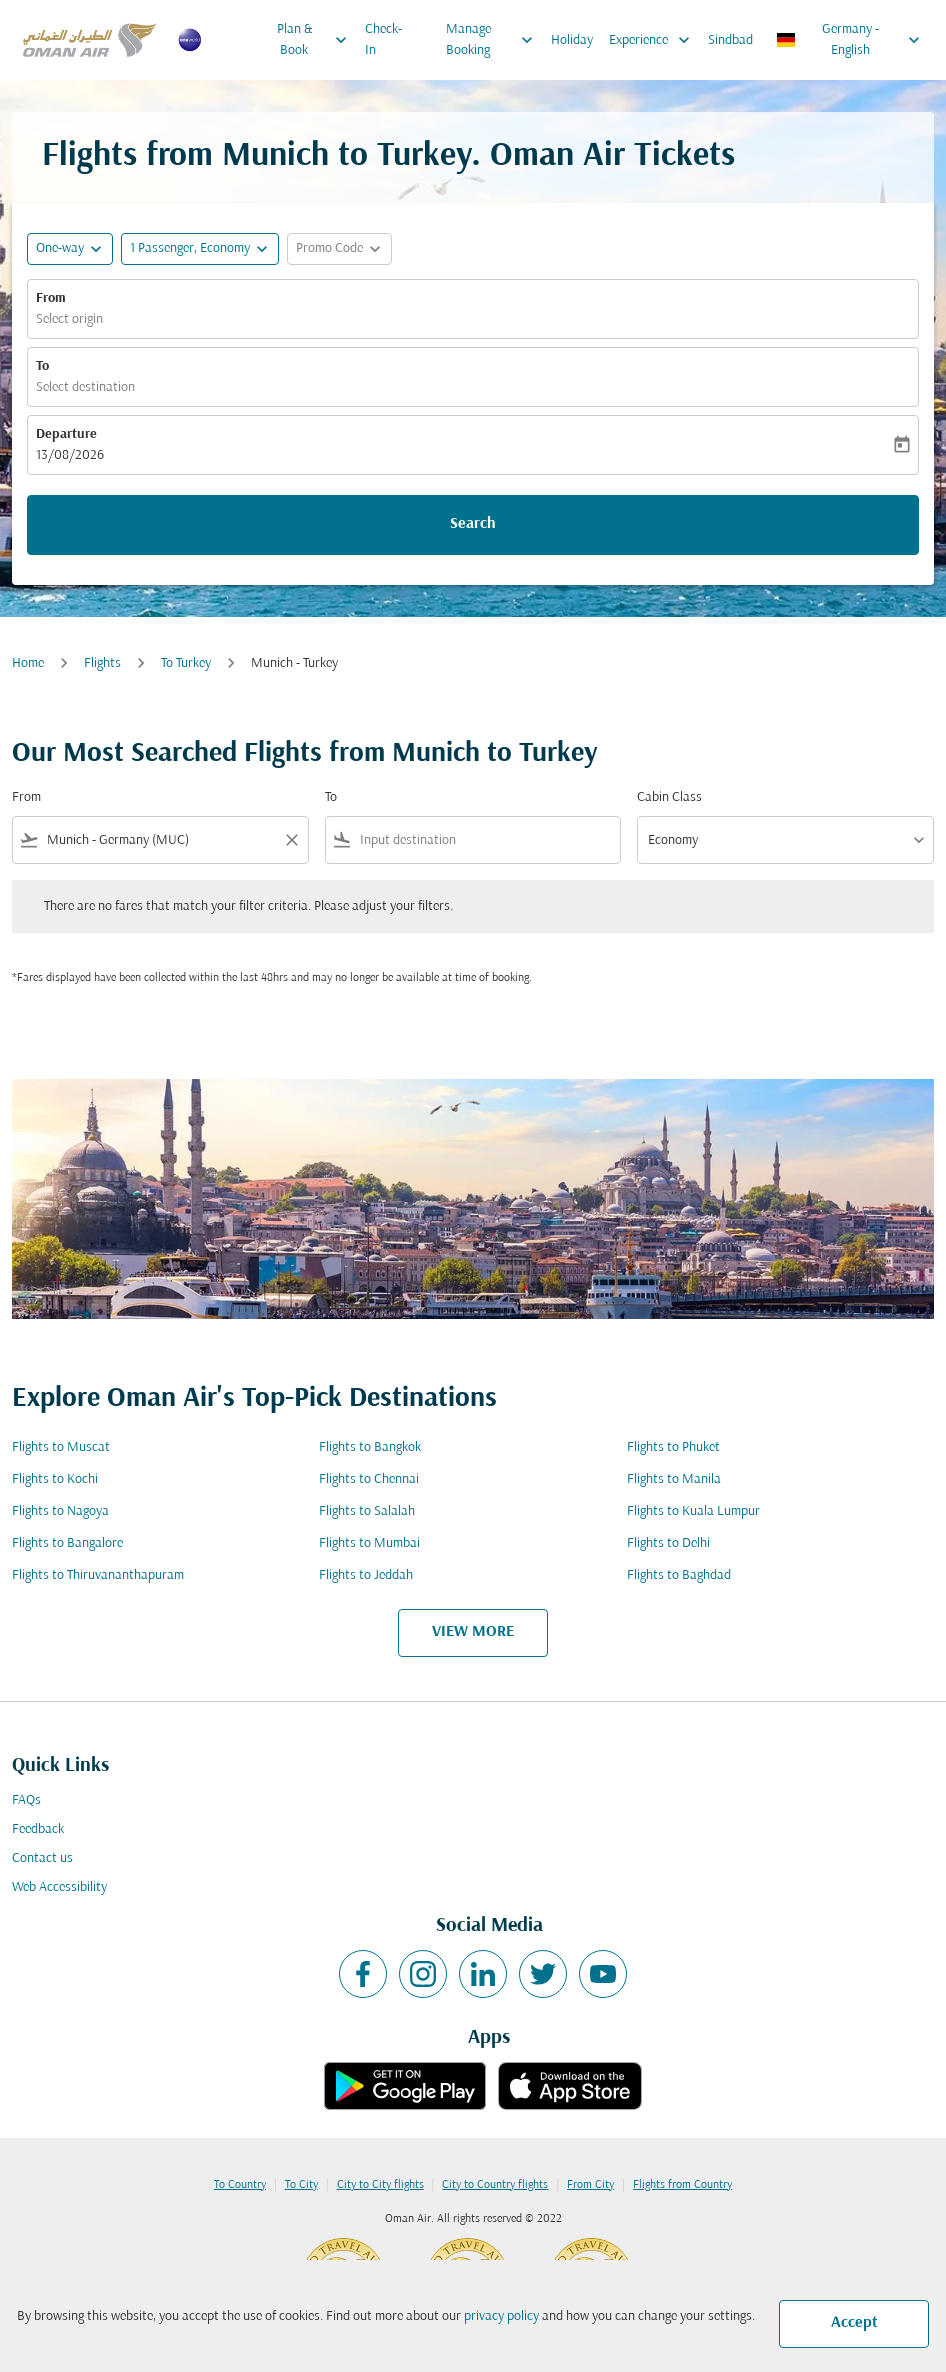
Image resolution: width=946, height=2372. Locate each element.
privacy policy (501, 2316)
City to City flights (380, 2185)
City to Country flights (495, 2185)
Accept (854, 2323)
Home (28, 663)
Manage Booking (494, 40)
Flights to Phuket (673, 1447)
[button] (200, 249)
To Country (240, 2185)
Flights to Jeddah (366, 1575)
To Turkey (186, 663)
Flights (102, 663)
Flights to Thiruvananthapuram (98, 1575)
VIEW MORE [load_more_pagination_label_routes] (473, 1632)
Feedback (38, 1829)
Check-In (383, 40)
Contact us (42, 1858)
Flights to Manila (674, 1479)
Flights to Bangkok (370, 1447)
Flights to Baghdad (679, 1575)
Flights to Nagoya (60, 1511)
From (51, 298)
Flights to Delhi (668, 1543)
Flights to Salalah (367, 1511)
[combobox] (160, 840)
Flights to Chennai (369, 1479)
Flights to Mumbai (369, 1543)
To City (301, 2185)
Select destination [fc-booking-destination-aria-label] (85, 387)
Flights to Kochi (55, 1479)
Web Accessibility (59, 1887)
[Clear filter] (291, 840)
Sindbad (730, 40)
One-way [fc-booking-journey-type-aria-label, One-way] (60, 248)
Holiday (572, 40)
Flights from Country (682, 2185)
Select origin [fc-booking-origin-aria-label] (69, 319)
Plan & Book (317, 40)
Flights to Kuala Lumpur (693, 1511)
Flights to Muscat (61, 1447)
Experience (654, 40)
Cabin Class (669, 797)
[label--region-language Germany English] (849, 40)
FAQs (26, 1800)
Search (473, 524)
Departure (66, 434)
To (42, 366)
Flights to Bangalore (67, 1543)
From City (590, 2185)
